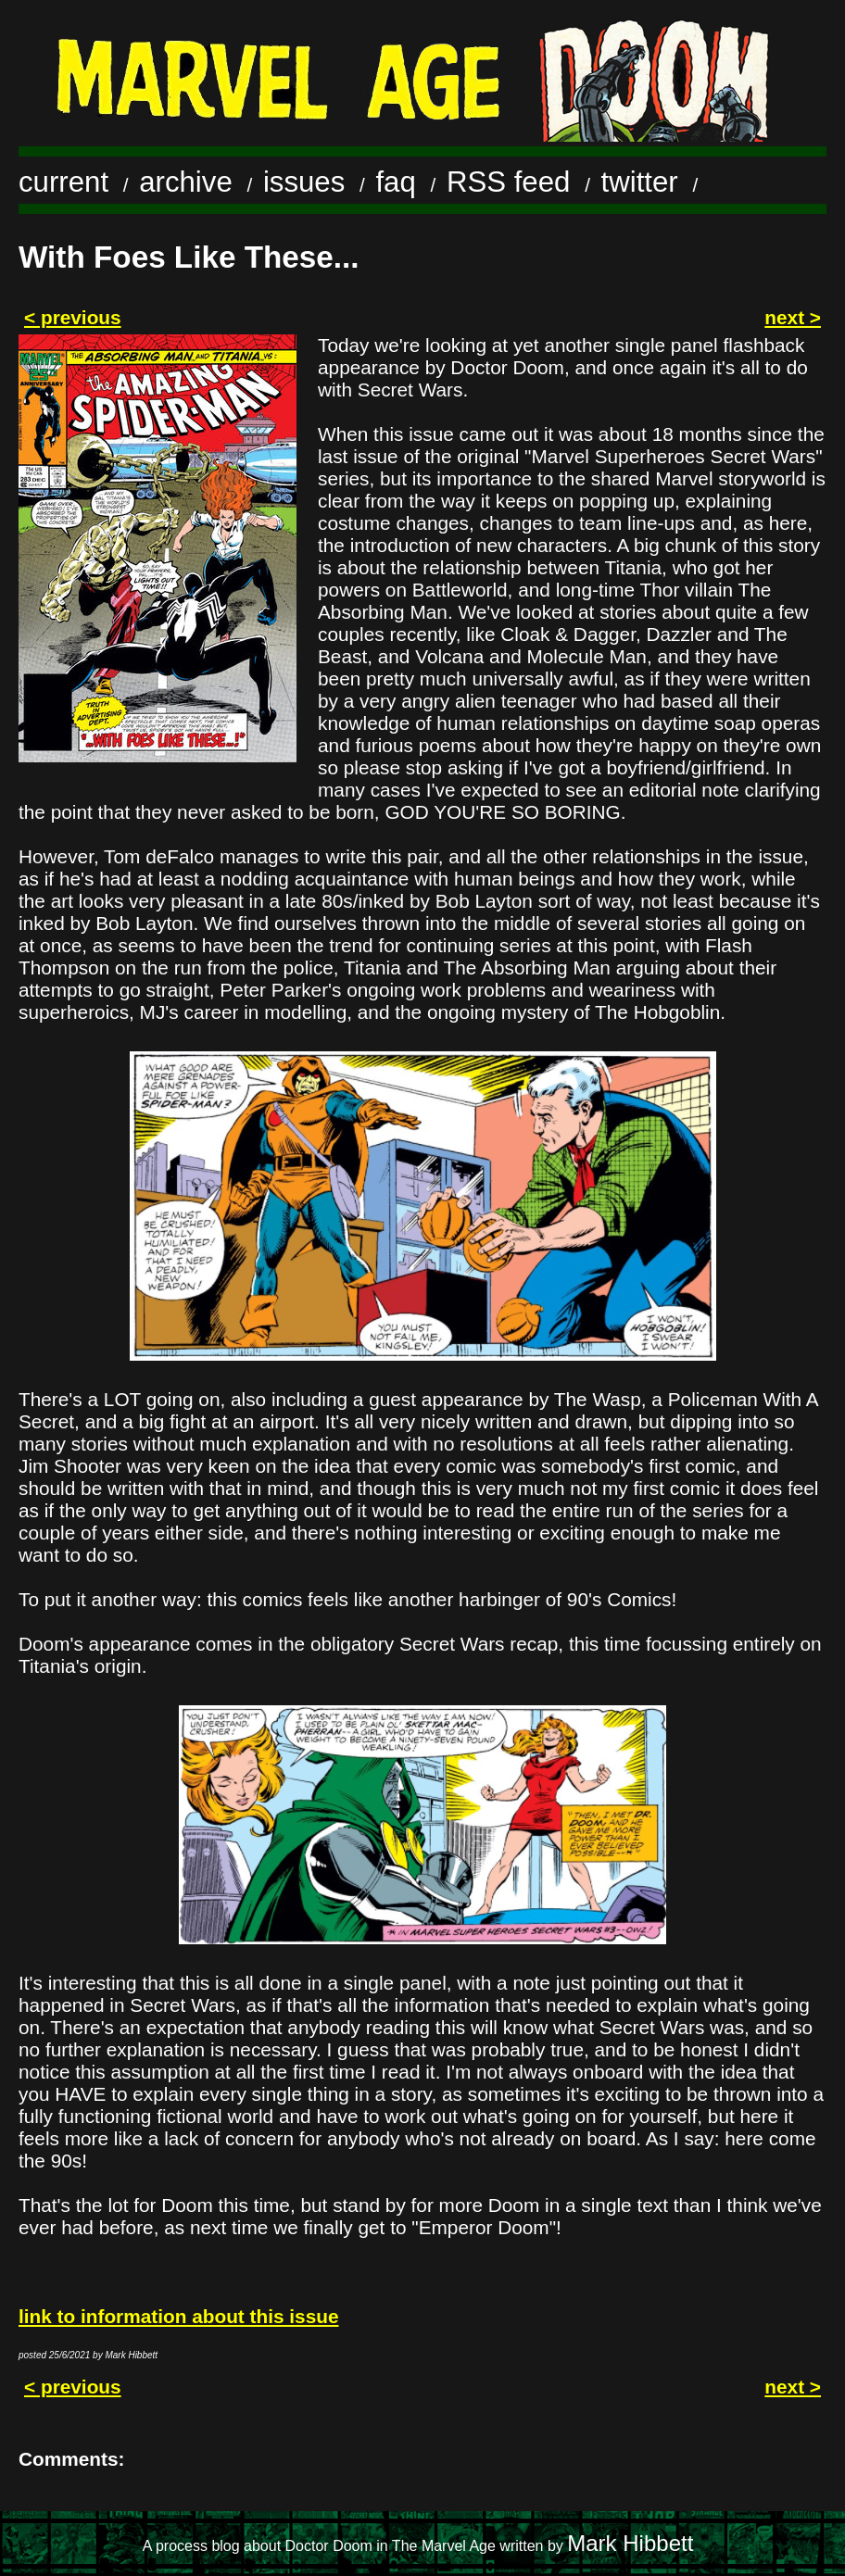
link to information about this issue (178, 2316)
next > (792, 317)
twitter (639, 182)
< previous (72, 317)
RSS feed (509, 182)
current (63, 182)
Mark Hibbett (630, 2543)
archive (186, 182)
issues (304, 182)
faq (395, 182)
